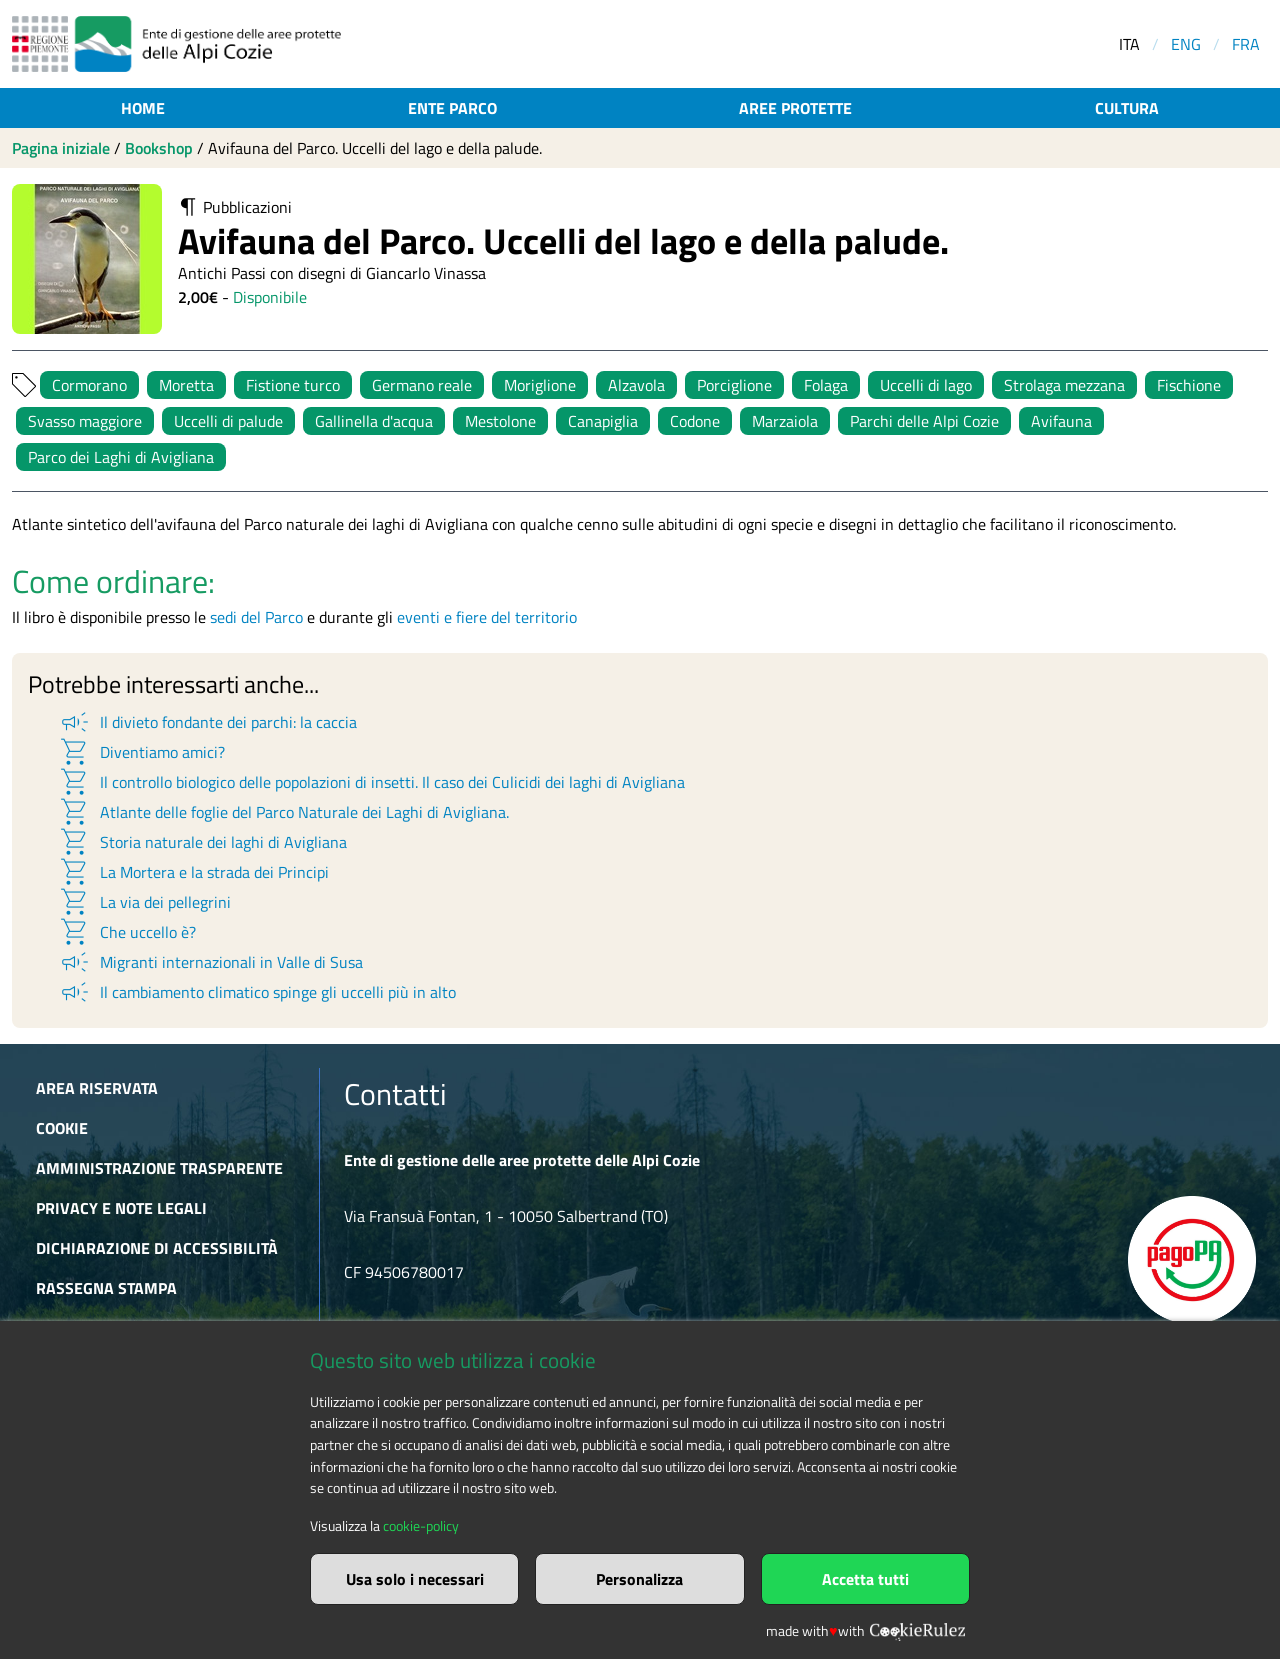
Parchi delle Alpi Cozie (924, 421)
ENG (1186, 44)
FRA (1246, 44)
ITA (1129, 44)
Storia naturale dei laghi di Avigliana (202, 842)
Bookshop (159, 148)
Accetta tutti (865, 1579)
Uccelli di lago (926, 385)
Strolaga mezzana (1064, 385)
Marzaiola (785, 421)
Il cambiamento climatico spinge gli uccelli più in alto (257, 992)
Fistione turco (293, 385)
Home (143, 108)
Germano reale (422, 385)
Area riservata (97, 1088)
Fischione (1189, 385)
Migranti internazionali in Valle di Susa (210, 962)
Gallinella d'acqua (374, 421)
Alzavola (636, 385)
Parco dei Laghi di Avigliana (121, 457)
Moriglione (540, 385)
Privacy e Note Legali (121, 1208)
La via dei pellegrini (144, 902)
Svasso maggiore (85, 421)
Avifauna (1061, 421)
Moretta (186, 385)
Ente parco (452, 108)
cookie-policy (421, 1526)
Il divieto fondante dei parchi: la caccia (207, 722)
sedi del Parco (256, 617)
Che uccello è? (127, 932)
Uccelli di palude (228, 421)
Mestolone (500, 421)
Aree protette (795, 108)
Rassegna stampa (106, 1288)
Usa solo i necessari (415, 1579)
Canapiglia (603, 421)
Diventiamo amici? (141, 752)
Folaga (826, 385)
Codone (695, 421)
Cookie (62, 1128)
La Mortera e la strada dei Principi (193, 872)
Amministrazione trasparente (159, 1168)
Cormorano (89, 385)
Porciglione (734, 385)
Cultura (1127, 108)
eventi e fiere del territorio (487, 617)
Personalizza (639, 1579)
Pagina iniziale (61, 148)
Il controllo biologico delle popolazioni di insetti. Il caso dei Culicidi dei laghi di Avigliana (371, 782)
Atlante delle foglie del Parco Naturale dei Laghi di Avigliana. (283, 812)
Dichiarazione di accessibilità (157, 1248)
